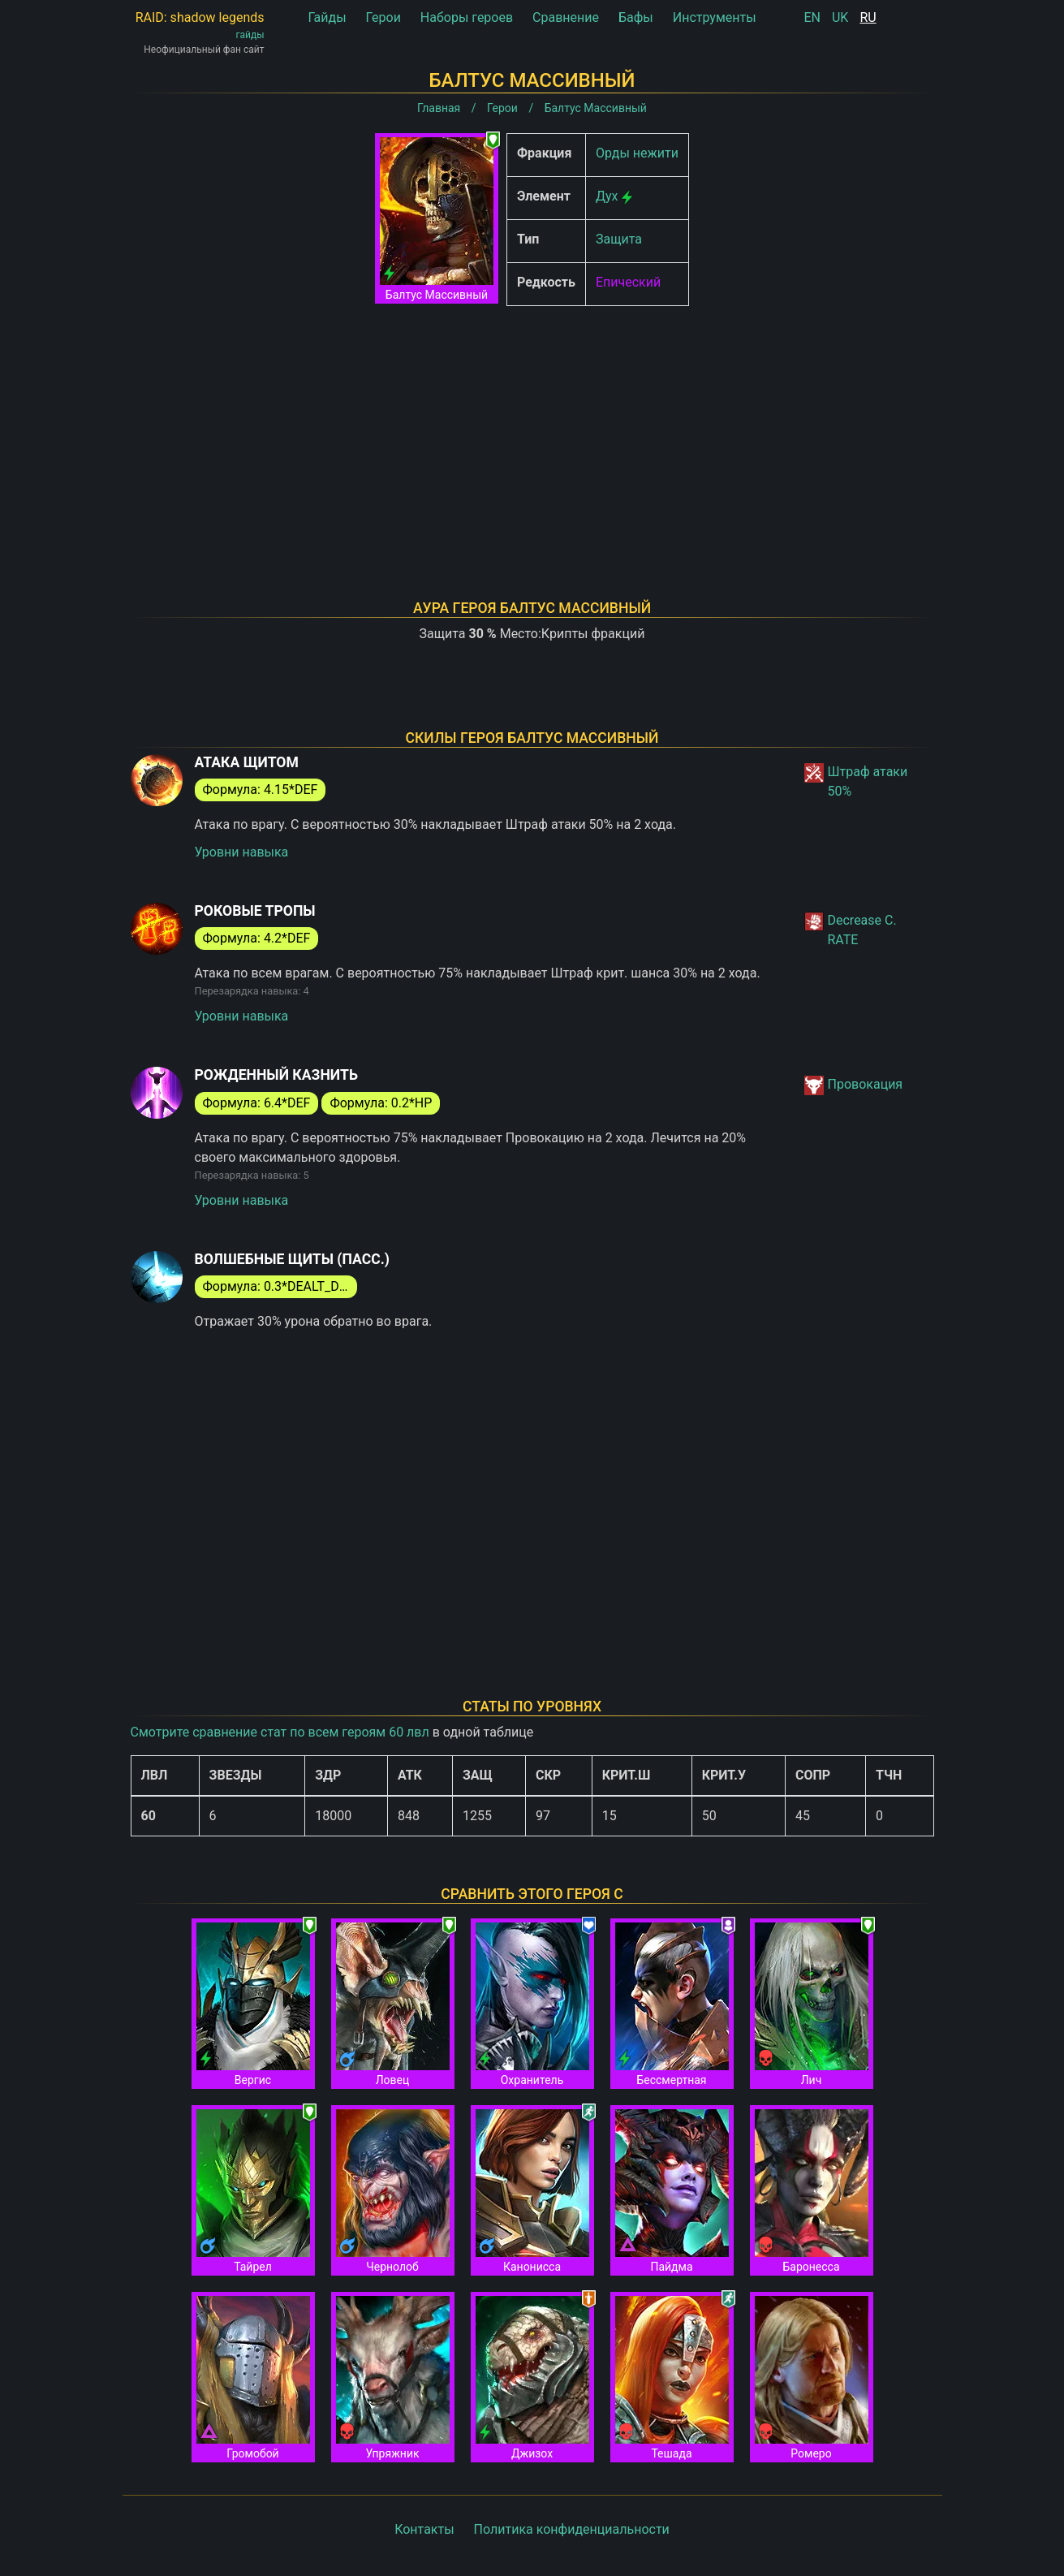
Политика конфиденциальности (572, 2529)
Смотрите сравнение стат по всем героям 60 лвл (280, 1732)
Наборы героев (466, 17)
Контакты (424, 2529)
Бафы (635, 17)
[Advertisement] (532, 432)
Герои (383, 17)
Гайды (327, 17)
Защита (619, 239)
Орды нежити (637, 153)
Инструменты (714, 17)
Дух (607, 196)
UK (840, 17)
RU (867, 17)
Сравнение (565, 17)
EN (812, 17)
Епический (628, 282)
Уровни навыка (242, 852)
